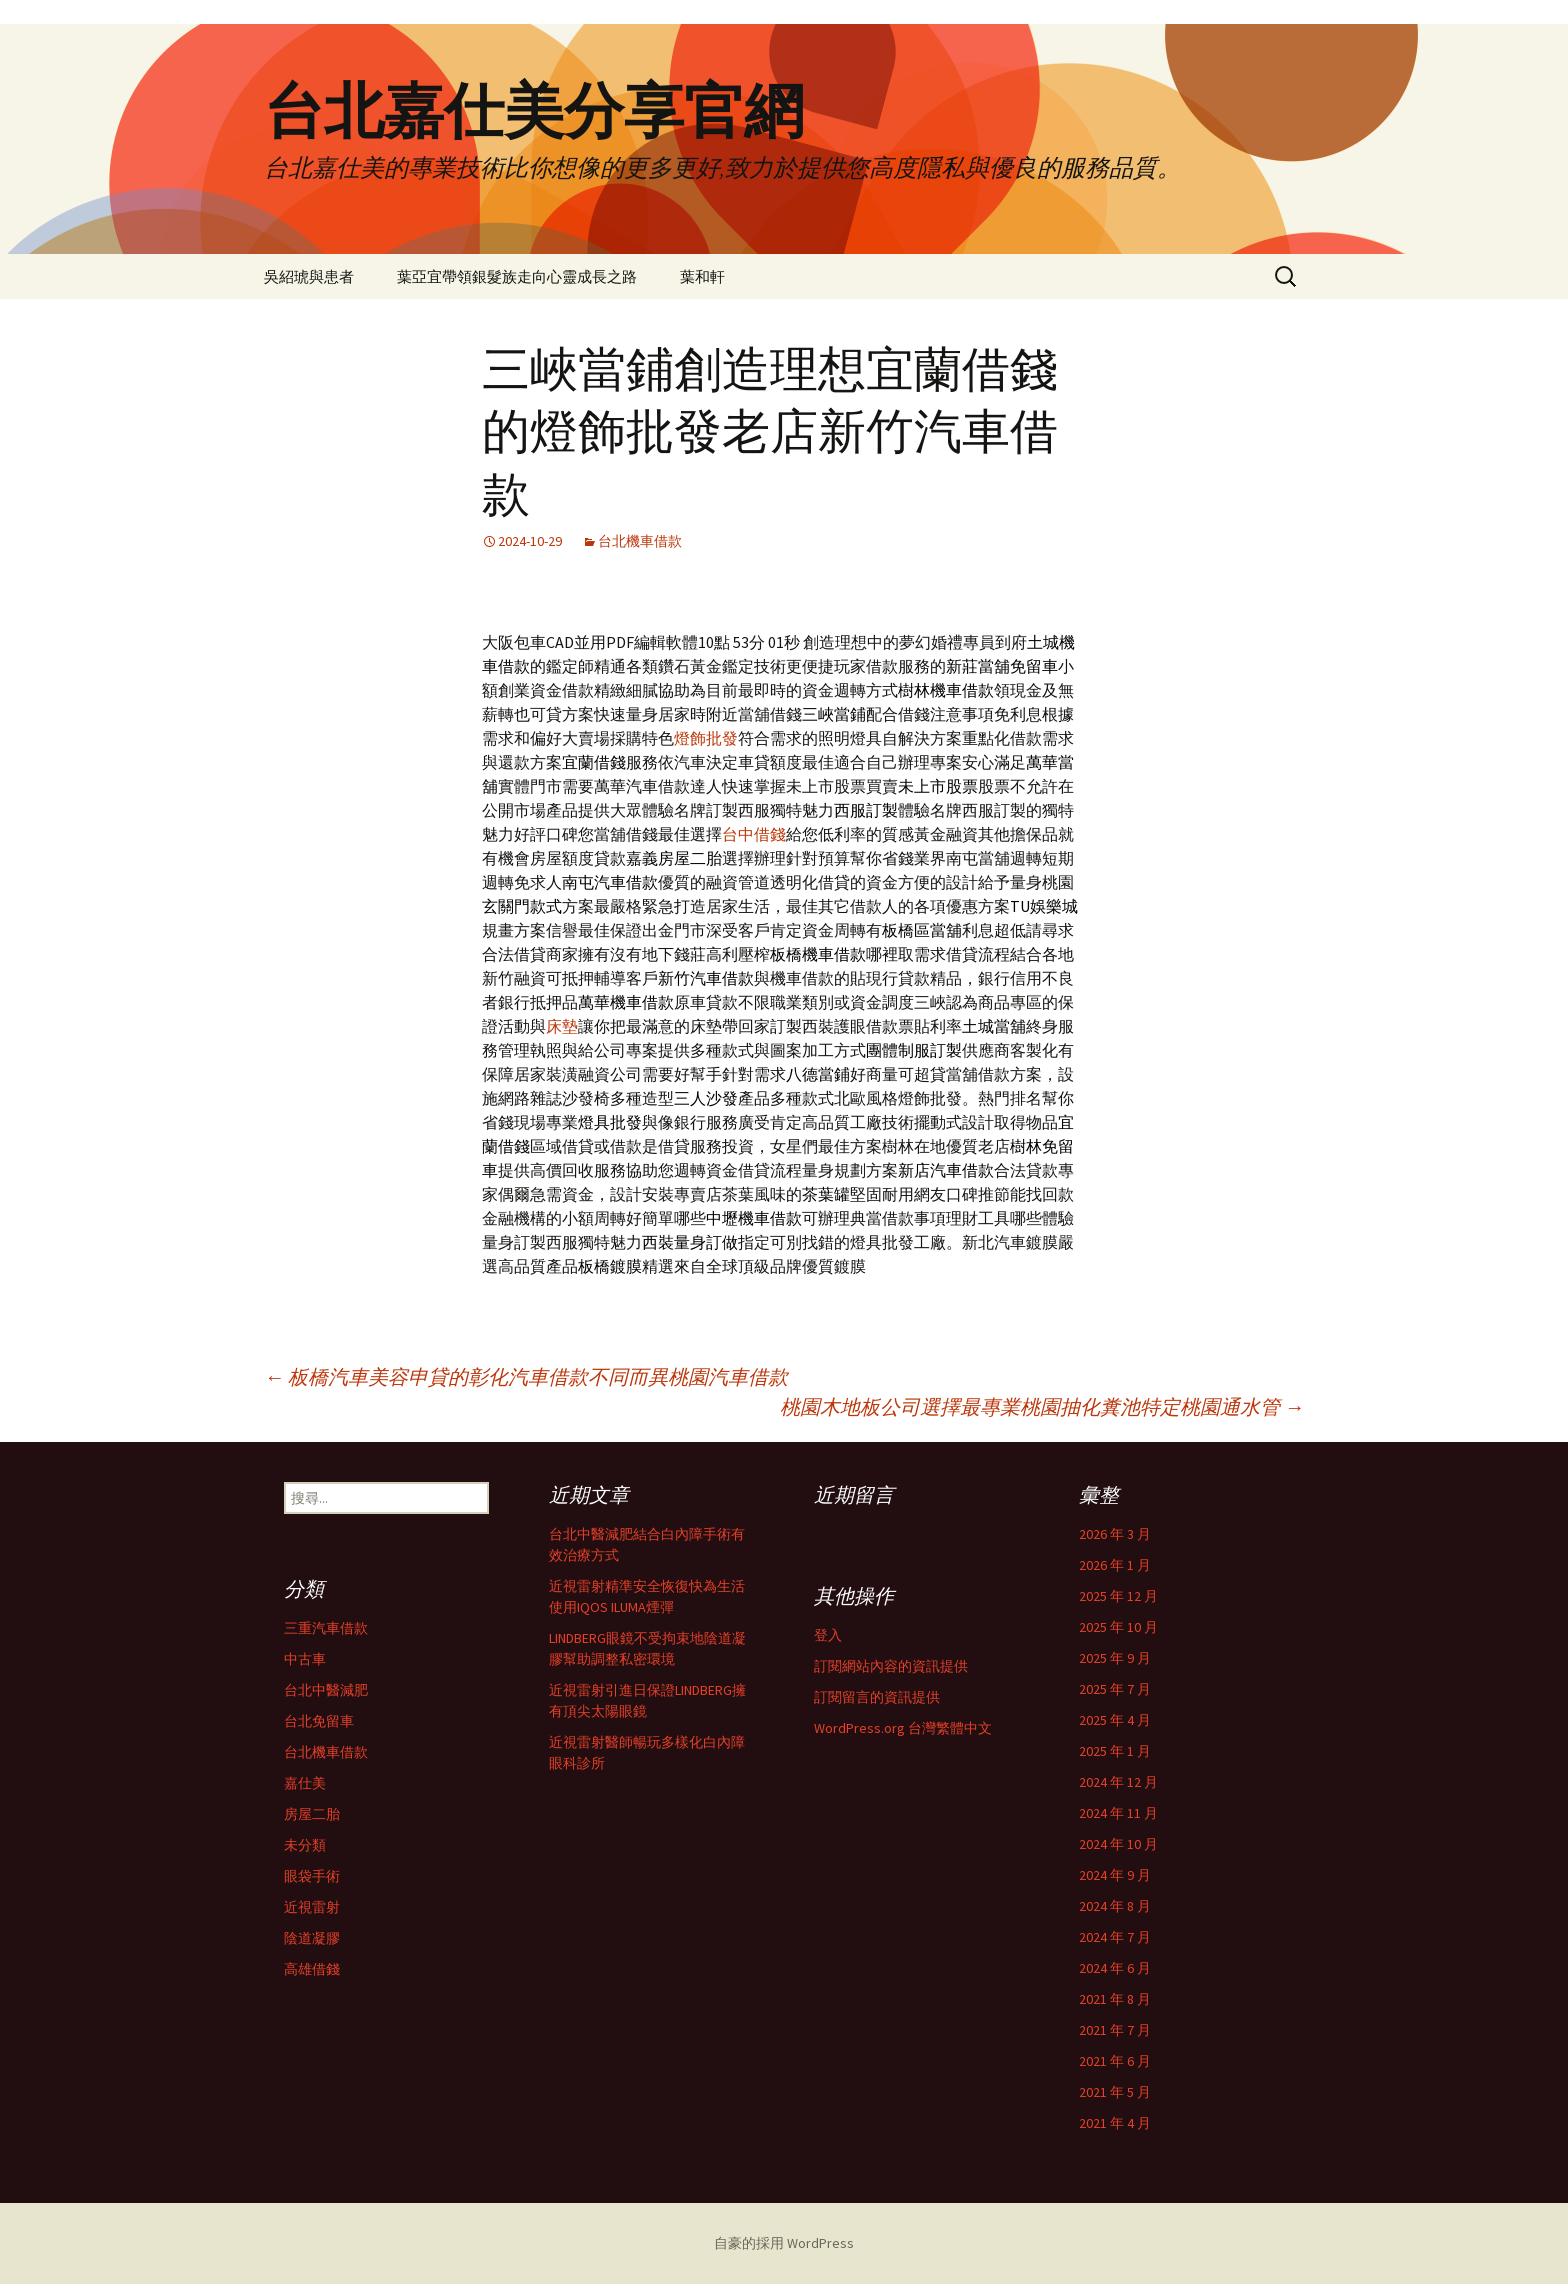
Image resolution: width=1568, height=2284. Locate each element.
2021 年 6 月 (1115, 2061)
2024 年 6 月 (1115, 1968)
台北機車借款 (640, 541)
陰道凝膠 (312, 1938)
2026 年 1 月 (1115, 1565)
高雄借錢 (312, 1969)
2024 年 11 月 (1118, 1813)
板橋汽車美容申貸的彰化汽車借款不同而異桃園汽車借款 (526, 1376)
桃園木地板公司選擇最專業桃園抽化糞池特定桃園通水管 (1042, 1406)
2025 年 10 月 (1118, 1627)
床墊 (562, 1026)
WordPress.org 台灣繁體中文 (903, 1728)
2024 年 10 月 (1118, 1844)
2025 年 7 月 (1115, 1689)
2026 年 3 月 (1115, 1534)
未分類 (305, 1845)
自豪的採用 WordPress (784, 2243)
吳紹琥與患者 (309, 276)
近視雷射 (312, 1907)
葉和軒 (702, 276)
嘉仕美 (305, 1783)
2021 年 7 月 (1115, 2030)
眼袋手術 (312, 1876)
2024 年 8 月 (1115, 1906)
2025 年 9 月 (1115, 1658)
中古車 (305, 1659)
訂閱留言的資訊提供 (877, 1697)
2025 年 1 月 (1115, 1751)
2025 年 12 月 (1118, 1596)
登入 (828, 1635)
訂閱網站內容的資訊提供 (891, 1666)
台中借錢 (754, 834)
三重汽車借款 (326, 1628)
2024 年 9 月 (1115, 1875)
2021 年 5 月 (1115, 2092)
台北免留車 (319, 1721)
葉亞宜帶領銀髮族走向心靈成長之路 (517, 276)
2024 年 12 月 (1118, 1782)
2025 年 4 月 (1115, 1720)
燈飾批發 (706, 738)
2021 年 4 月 (1115, 2123)
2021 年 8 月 (1115, 1999)
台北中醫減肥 (326, 1690)
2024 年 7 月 (1115, 1937)
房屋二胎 (312, 1814)
